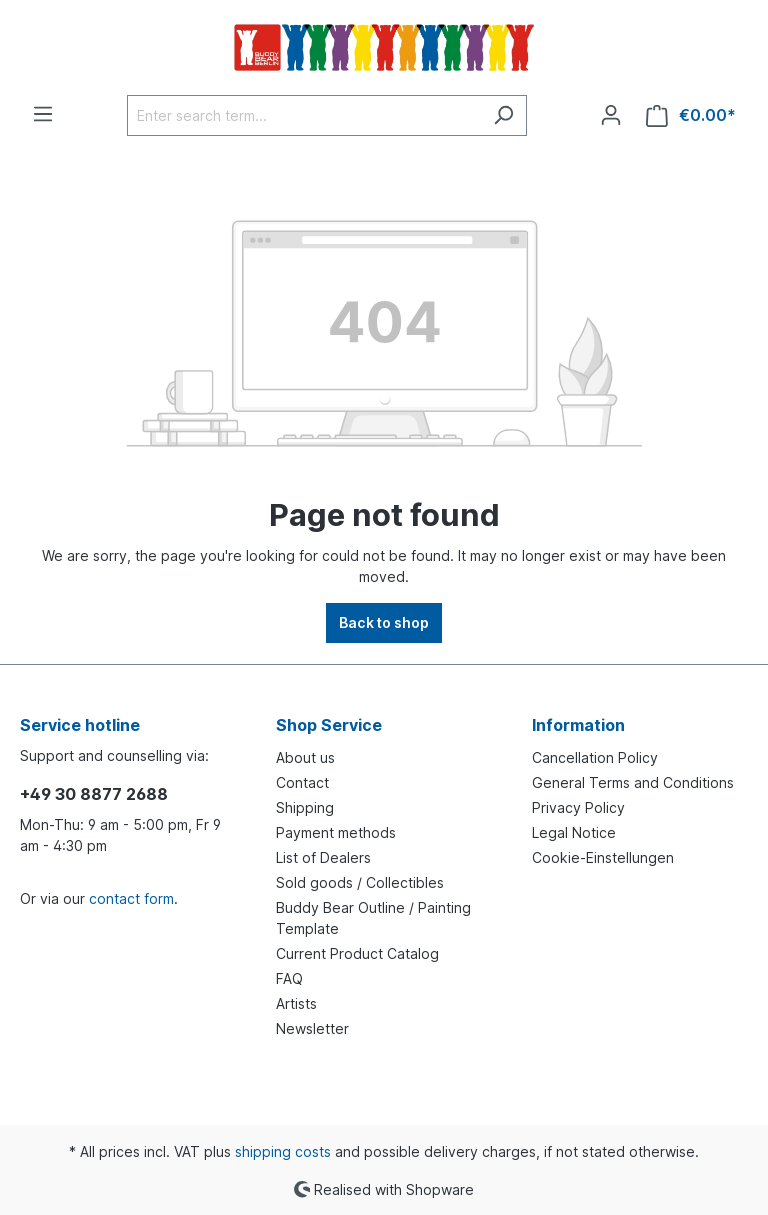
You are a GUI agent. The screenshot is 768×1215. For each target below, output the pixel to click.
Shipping (305, 807)
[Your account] (611, 115)
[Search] (503, 115)
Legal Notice (574, 832)
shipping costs (283, 1151)
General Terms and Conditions (633, 782)
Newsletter (312, 1028)
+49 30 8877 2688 (94, 794)
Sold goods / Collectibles (360, 882)
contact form (131, 898)
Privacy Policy (578, 807)
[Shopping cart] (691, 115)
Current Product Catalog (357, 953)
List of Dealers (323, 857)
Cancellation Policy (595, 757)
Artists (296, 1003)
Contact (302, 782)
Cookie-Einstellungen (603, 857)
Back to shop (384, 622)
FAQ (289, 978)
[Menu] (43, 114)
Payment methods (336, 832)
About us (305, 757)
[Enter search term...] (304, 115)
